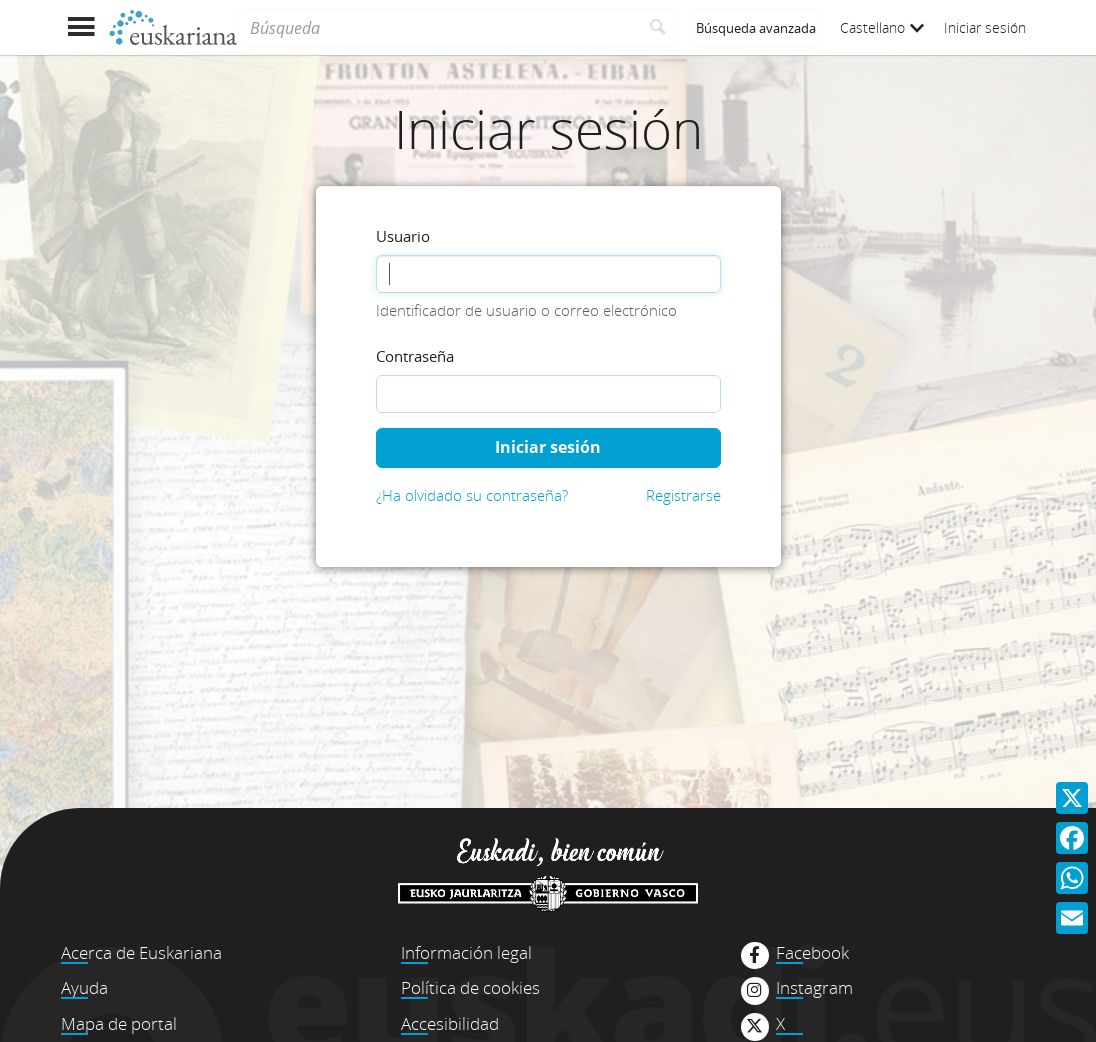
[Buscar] (658, 28)
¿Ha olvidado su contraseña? (472, 495)
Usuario (403, 236)
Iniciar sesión (985, 27)
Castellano (882, 27)
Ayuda (84, 987)
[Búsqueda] (437, 28)
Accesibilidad (450, 1023)
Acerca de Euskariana (141, 952)
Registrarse (683, 495)
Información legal (466, 952)
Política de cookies (470, 987)
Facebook (812, 953)
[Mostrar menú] (80, 27)
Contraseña (415, 356)
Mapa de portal (119, 1023)
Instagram (814, 988)
